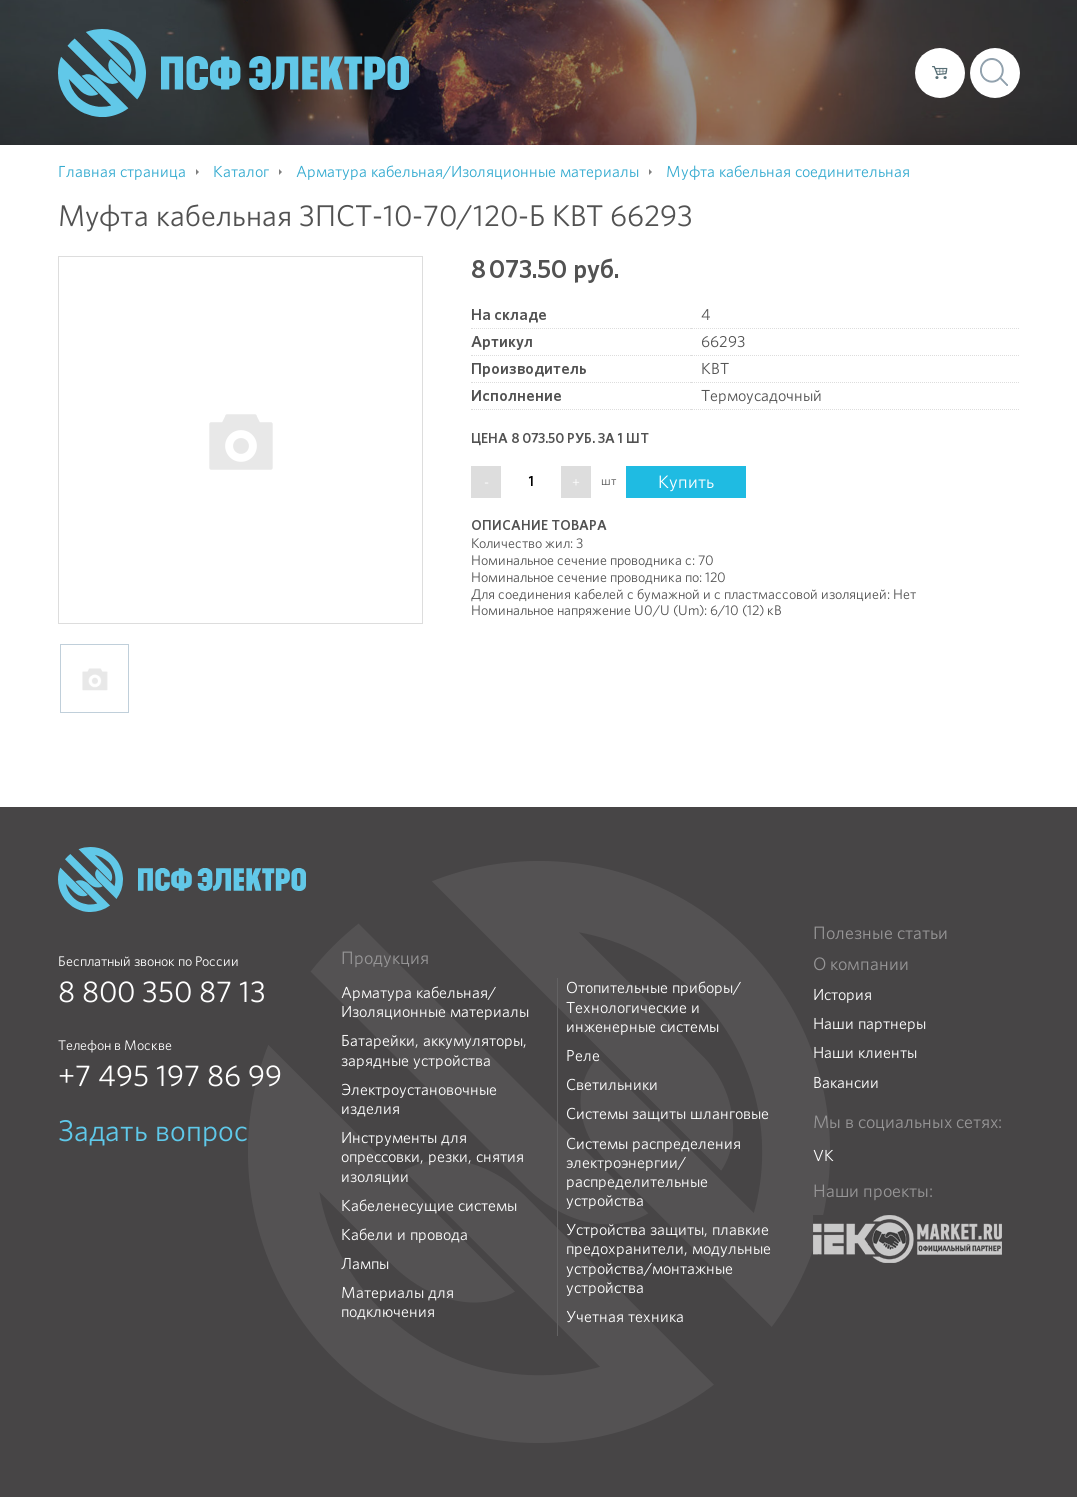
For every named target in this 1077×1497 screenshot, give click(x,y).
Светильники (612, 1084)
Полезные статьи (880, 933)
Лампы (365, 1263)
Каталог (613, 72)
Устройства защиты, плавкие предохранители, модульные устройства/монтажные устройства (668, 1258)
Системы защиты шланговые (667, 1113)
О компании (518, 72)
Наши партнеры (869, 1023)
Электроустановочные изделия (419, 1099)
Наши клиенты (865, 1052)
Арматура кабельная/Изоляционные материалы (435, 1002)
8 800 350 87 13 (162, 992)
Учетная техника (625, 1316)
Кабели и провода (404, 1234)
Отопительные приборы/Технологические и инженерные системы (653, 1007)
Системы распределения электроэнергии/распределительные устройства (653, 1172)
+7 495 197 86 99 (170, 1076)
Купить (686, 481)
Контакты (862, 72)
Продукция (385, 958)
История (842, 994)
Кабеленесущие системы (429, 1205)
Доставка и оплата (735, 72)
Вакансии (846, 1082)
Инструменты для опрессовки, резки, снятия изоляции (432, 1157)
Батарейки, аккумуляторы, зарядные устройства (434, 1050)
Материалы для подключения (397, 1302)
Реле (583, 1055)
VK (823, 1155)
